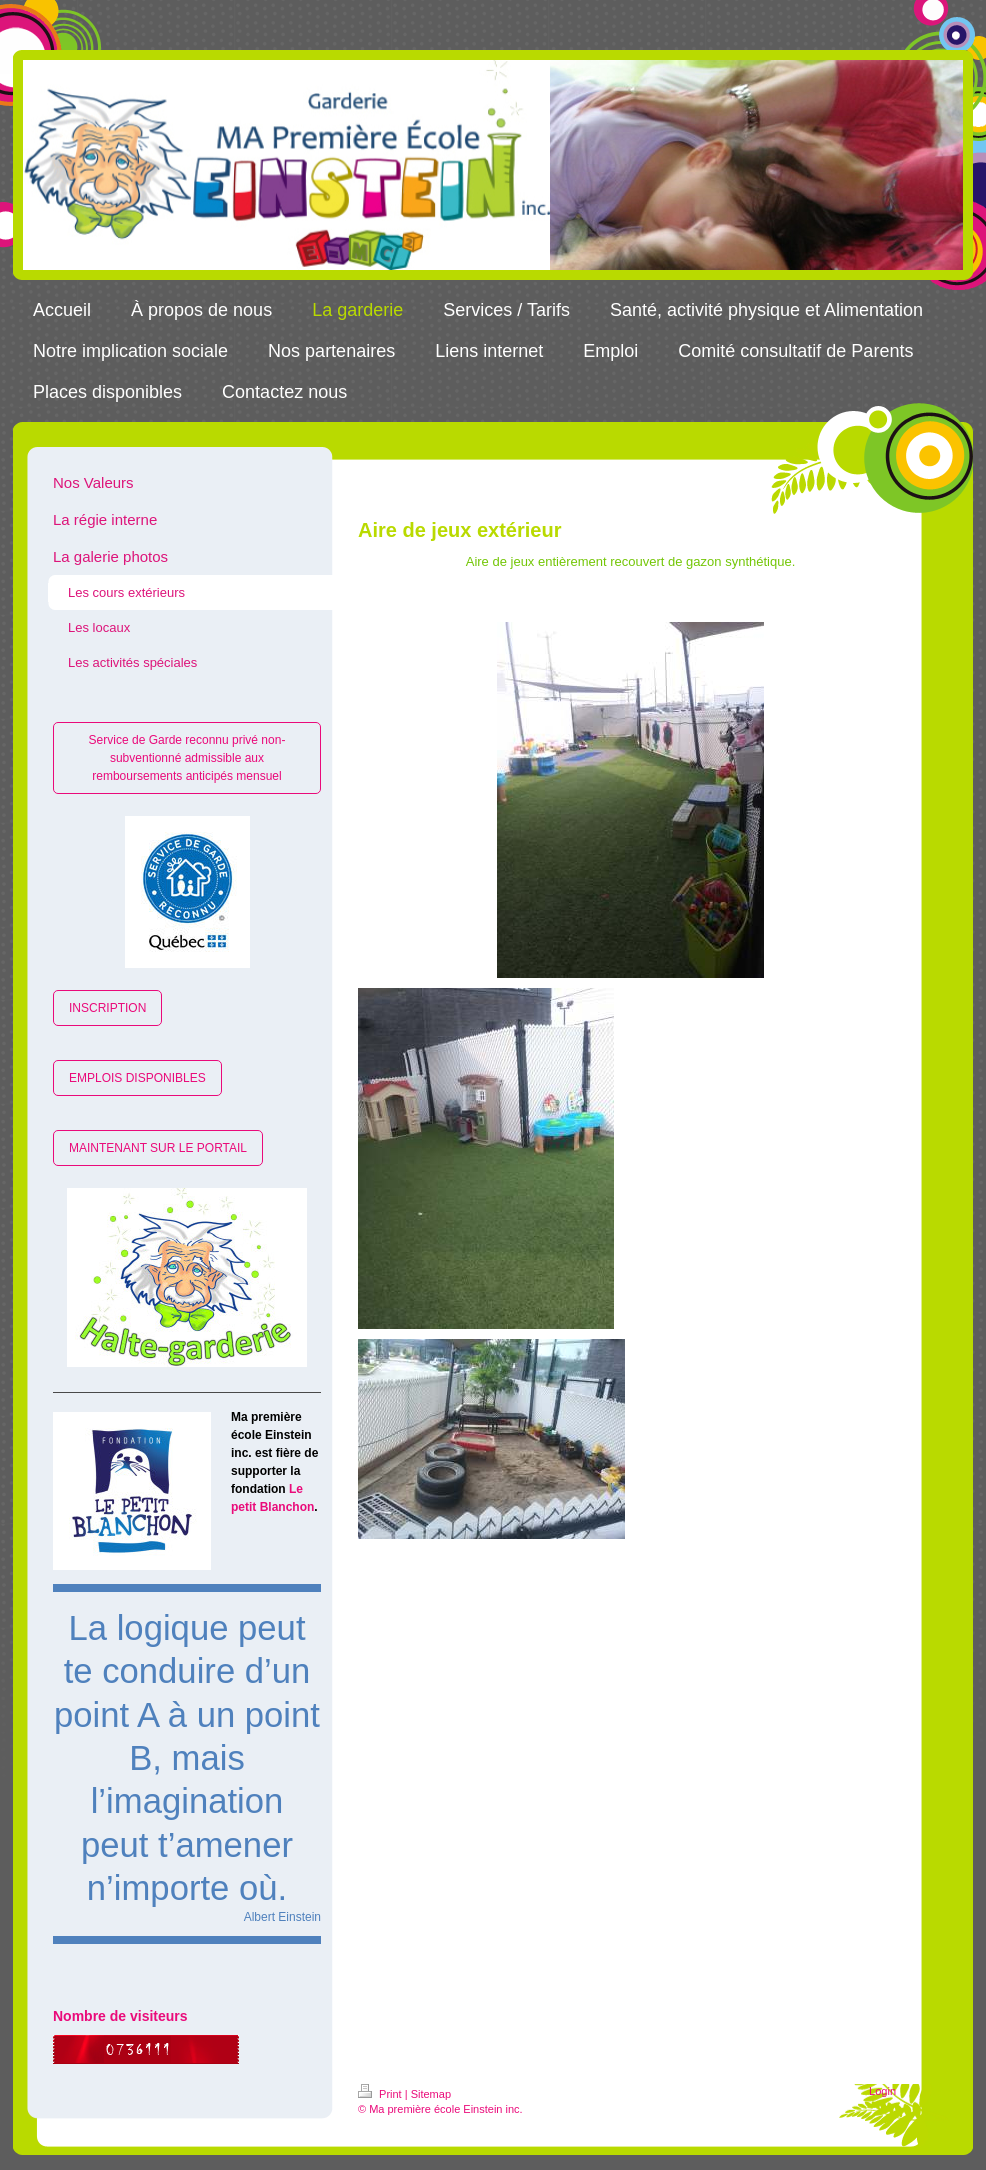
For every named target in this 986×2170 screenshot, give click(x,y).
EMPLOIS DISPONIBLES (137, 1078)
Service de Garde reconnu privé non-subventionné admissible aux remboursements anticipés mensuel (187, 758)
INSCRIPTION (107, 1008)
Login (882, 2091)
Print (381, 2094)
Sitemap (431, 2094)
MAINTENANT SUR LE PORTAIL (158, 1148)
